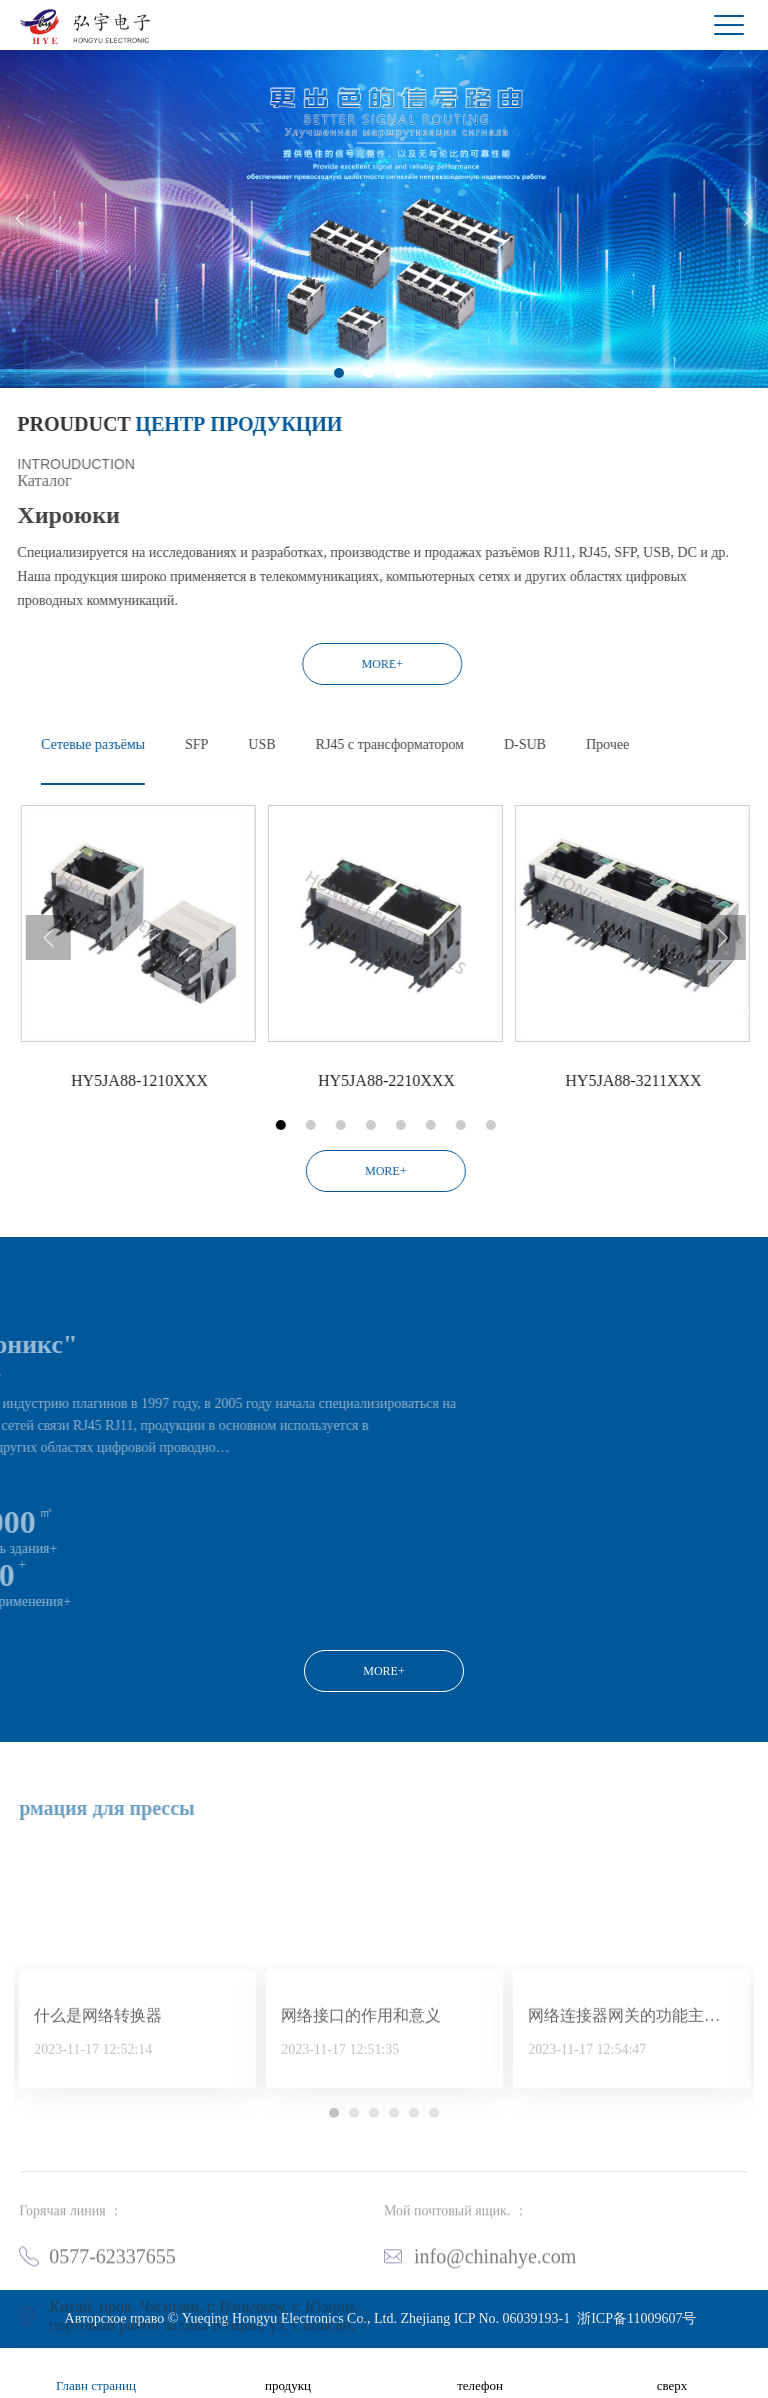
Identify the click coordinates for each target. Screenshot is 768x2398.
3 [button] (399, 408)
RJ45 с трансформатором (520, 744)
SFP (327, 744)
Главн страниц (96, 2373)
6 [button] (561, 1125)
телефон (480, 2373)
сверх (672, 2373)
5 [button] (531, 1125)
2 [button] (369, 408)
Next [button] (748, 254)
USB (392, 744)
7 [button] (591, 1125)
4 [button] (429, 408)
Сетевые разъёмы (224, 744)
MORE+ (251, 664)
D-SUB (656, 744)
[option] (384, 254)
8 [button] (621, 1125)
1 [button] (339, 408)
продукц (288, 2373)
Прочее (738, 744)
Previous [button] (20, 254)
